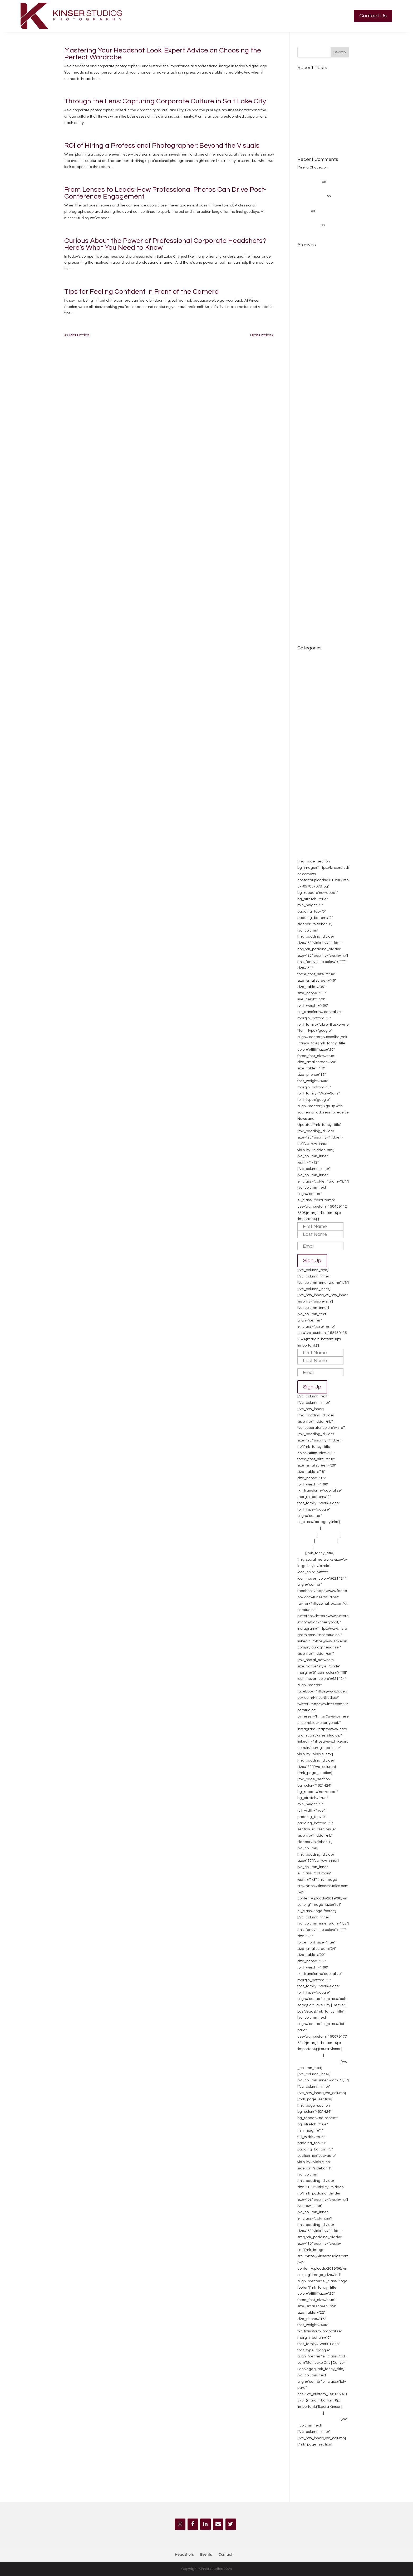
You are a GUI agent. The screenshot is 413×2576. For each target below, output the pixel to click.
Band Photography (313, 672)
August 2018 (308, 399)
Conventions (329, 1534)
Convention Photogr (314, 696)
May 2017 (305, 456)
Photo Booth (326, 1541)
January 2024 (309, 301)
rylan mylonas (309, 182)
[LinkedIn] (205, 2524)
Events (303, 2458)
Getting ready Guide (315, 76)
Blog (301, 1553)
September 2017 (311, 423)
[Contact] (218, 2524)
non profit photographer (317, 792)
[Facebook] (193, 2524)
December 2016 (311, 480)
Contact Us (373, 15)
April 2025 (305, 253)
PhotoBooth (307, 800)
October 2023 (309, 318)
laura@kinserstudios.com (319, 2061)
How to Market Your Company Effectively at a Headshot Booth (322, 139)
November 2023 (311, 309)
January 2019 (309, 382)
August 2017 (308, 431)
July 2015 (305, 537)
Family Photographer (315, 759)
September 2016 (311, 488)
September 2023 (311, 326)
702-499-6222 (310, 2055)
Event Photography (313, 752)
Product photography (315, 816)
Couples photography (315, 713)
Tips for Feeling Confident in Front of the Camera (141, 291)
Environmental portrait (316, 743)
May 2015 (305, 553)
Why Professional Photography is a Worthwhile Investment (321, 98)
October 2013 (309, 634)
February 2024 (309, 293)
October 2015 (309, 529)
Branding (305, 1541)
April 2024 (305, 285)
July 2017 (305, 439)
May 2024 (305, 277)
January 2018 (309, 415)
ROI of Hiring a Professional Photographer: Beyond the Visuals (161, 145)
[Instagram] (180, 2524)
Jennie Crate (308, 225)
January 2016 (309, 521)
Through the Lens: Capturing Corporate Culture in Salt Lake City (165, 101)
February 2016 (309, 512)
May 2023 (305, 350)
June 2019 (306, 375)
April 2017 (305, 464)
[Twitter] (230, 2524)
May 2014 (305, 610)
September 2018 (311, 391)
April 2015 (305, 561)
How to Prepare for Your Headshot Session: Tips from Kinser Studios (321, 119)
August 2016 (308, 496)
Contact (225, 2554)
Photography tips (311, 808)
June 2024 (306, 269)
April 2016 (305, 504)
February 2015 (309, 578)
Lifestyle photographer (316, 784)
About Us (305, 1547)
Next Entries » (262, 335)
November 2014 (311, 594)
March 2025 (307, 261)
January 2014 (309, 626)
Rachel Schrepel (311, 196)
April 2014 (305, 618)
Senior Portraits (310, 839)
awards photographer (316, 664)
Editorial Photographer (316, 735)
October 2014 (309, 602)
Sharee (303, 211)
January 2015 (309, 585)
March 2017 (307, 472)
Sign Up (312, 1260)
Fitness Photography (314, 768)
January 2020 (309, 366)
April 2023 (305, 358)
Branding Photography (316, 688)
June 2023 (306, 342)
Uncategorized (310, 847)
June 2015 (306, 545)
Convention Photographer (319, 705)
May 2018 (305, 407)
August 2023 (308, 334)
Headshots (306, 776)
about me (305, 656)
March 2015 (307, 569)
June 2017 (306, 448)
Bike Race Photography (317, 680)
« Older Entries (76, 335)
